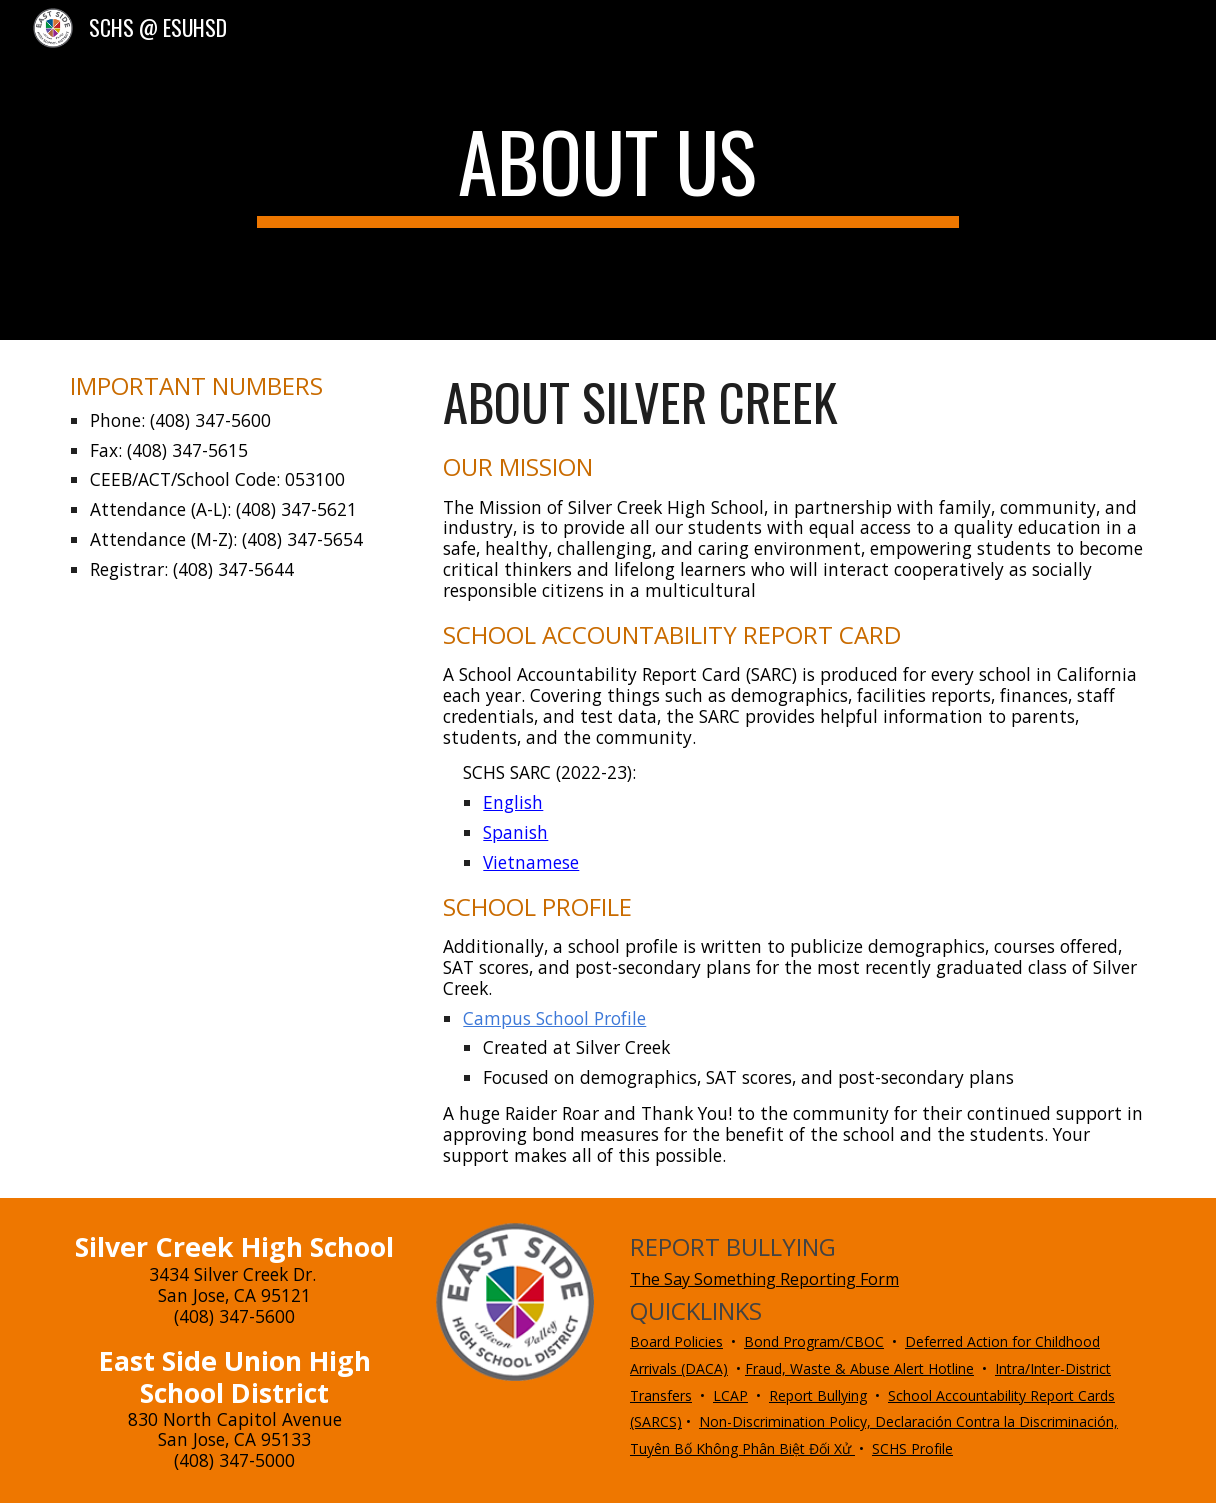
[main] (608, 170)
